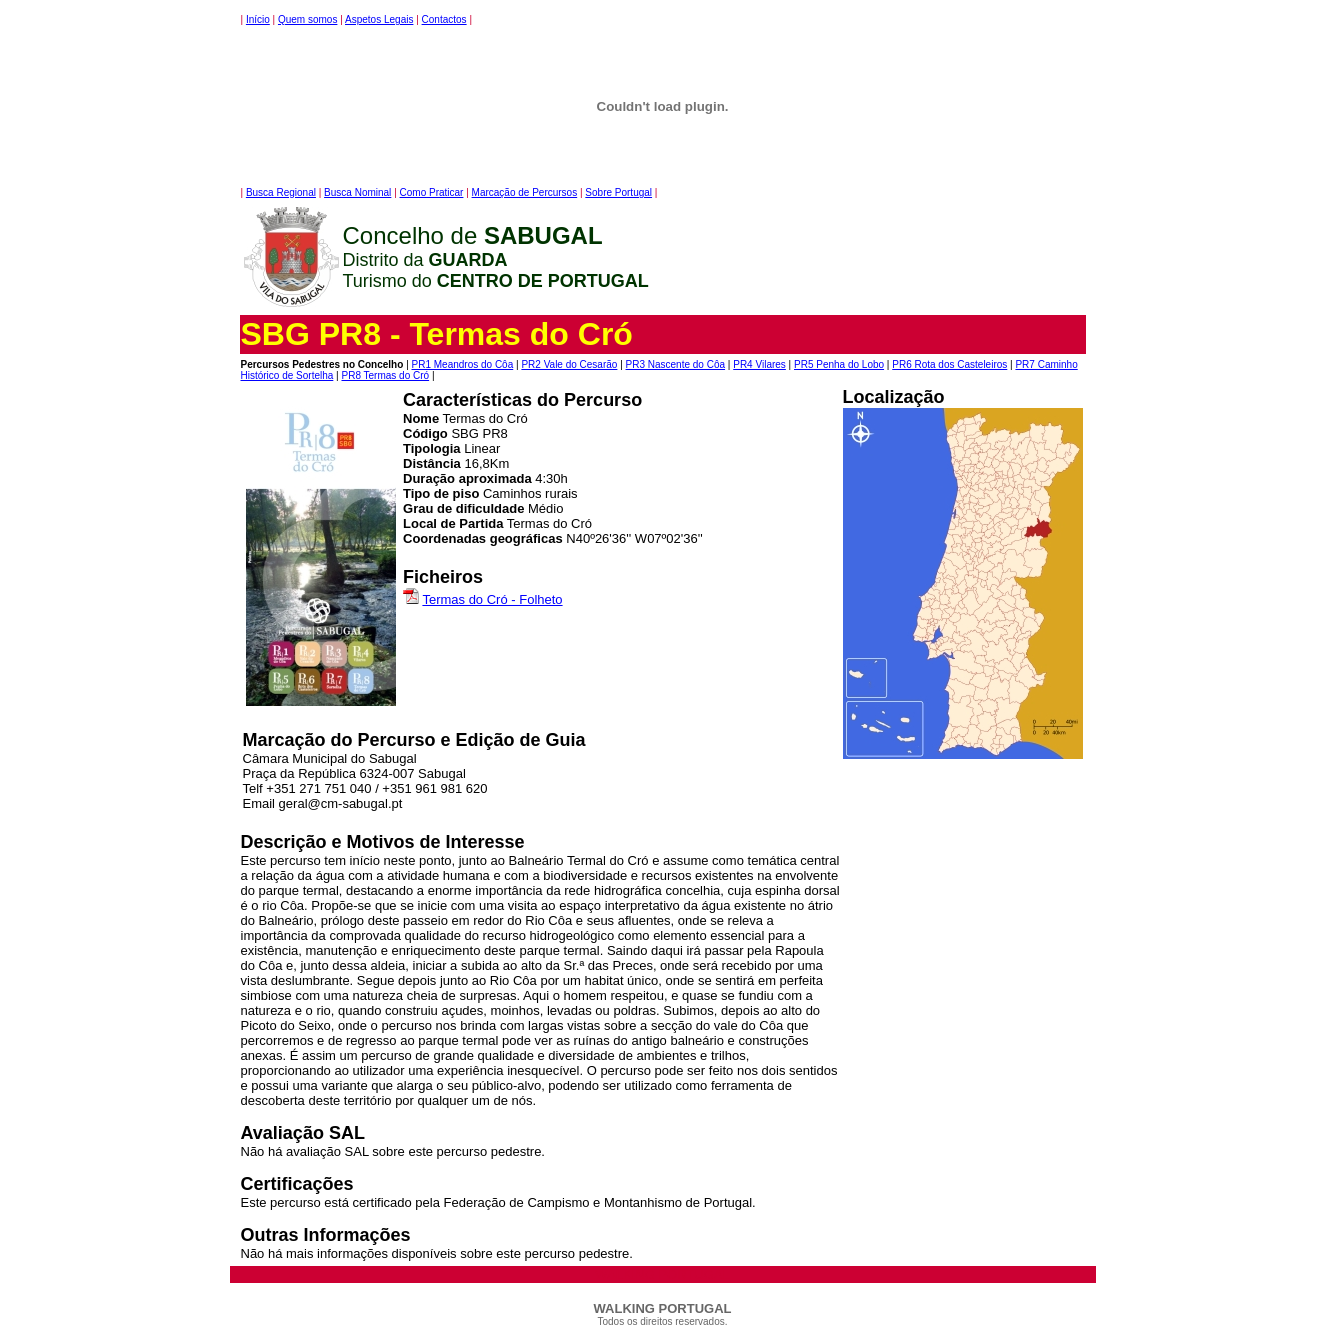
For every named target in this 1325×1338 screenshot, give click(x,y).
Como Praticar (432, 192)
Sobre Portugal (618, 192)
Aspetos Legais (379, 19)
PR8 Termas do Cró (385, 375)
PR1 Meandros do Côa (463, 364)
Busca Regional (281, 192)
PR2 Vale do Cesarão (569, 364)
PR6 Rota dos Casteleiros (949, 364)
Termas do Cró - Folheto (492, 599)
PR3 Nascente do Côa (676, 364)
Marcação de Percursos (525, 192)
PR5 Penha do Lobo (839, 364)
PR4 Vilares (759, 364)
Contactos (444, 19)
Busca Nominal (357, 192)
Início (258, 19)
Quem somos (307, 19)
